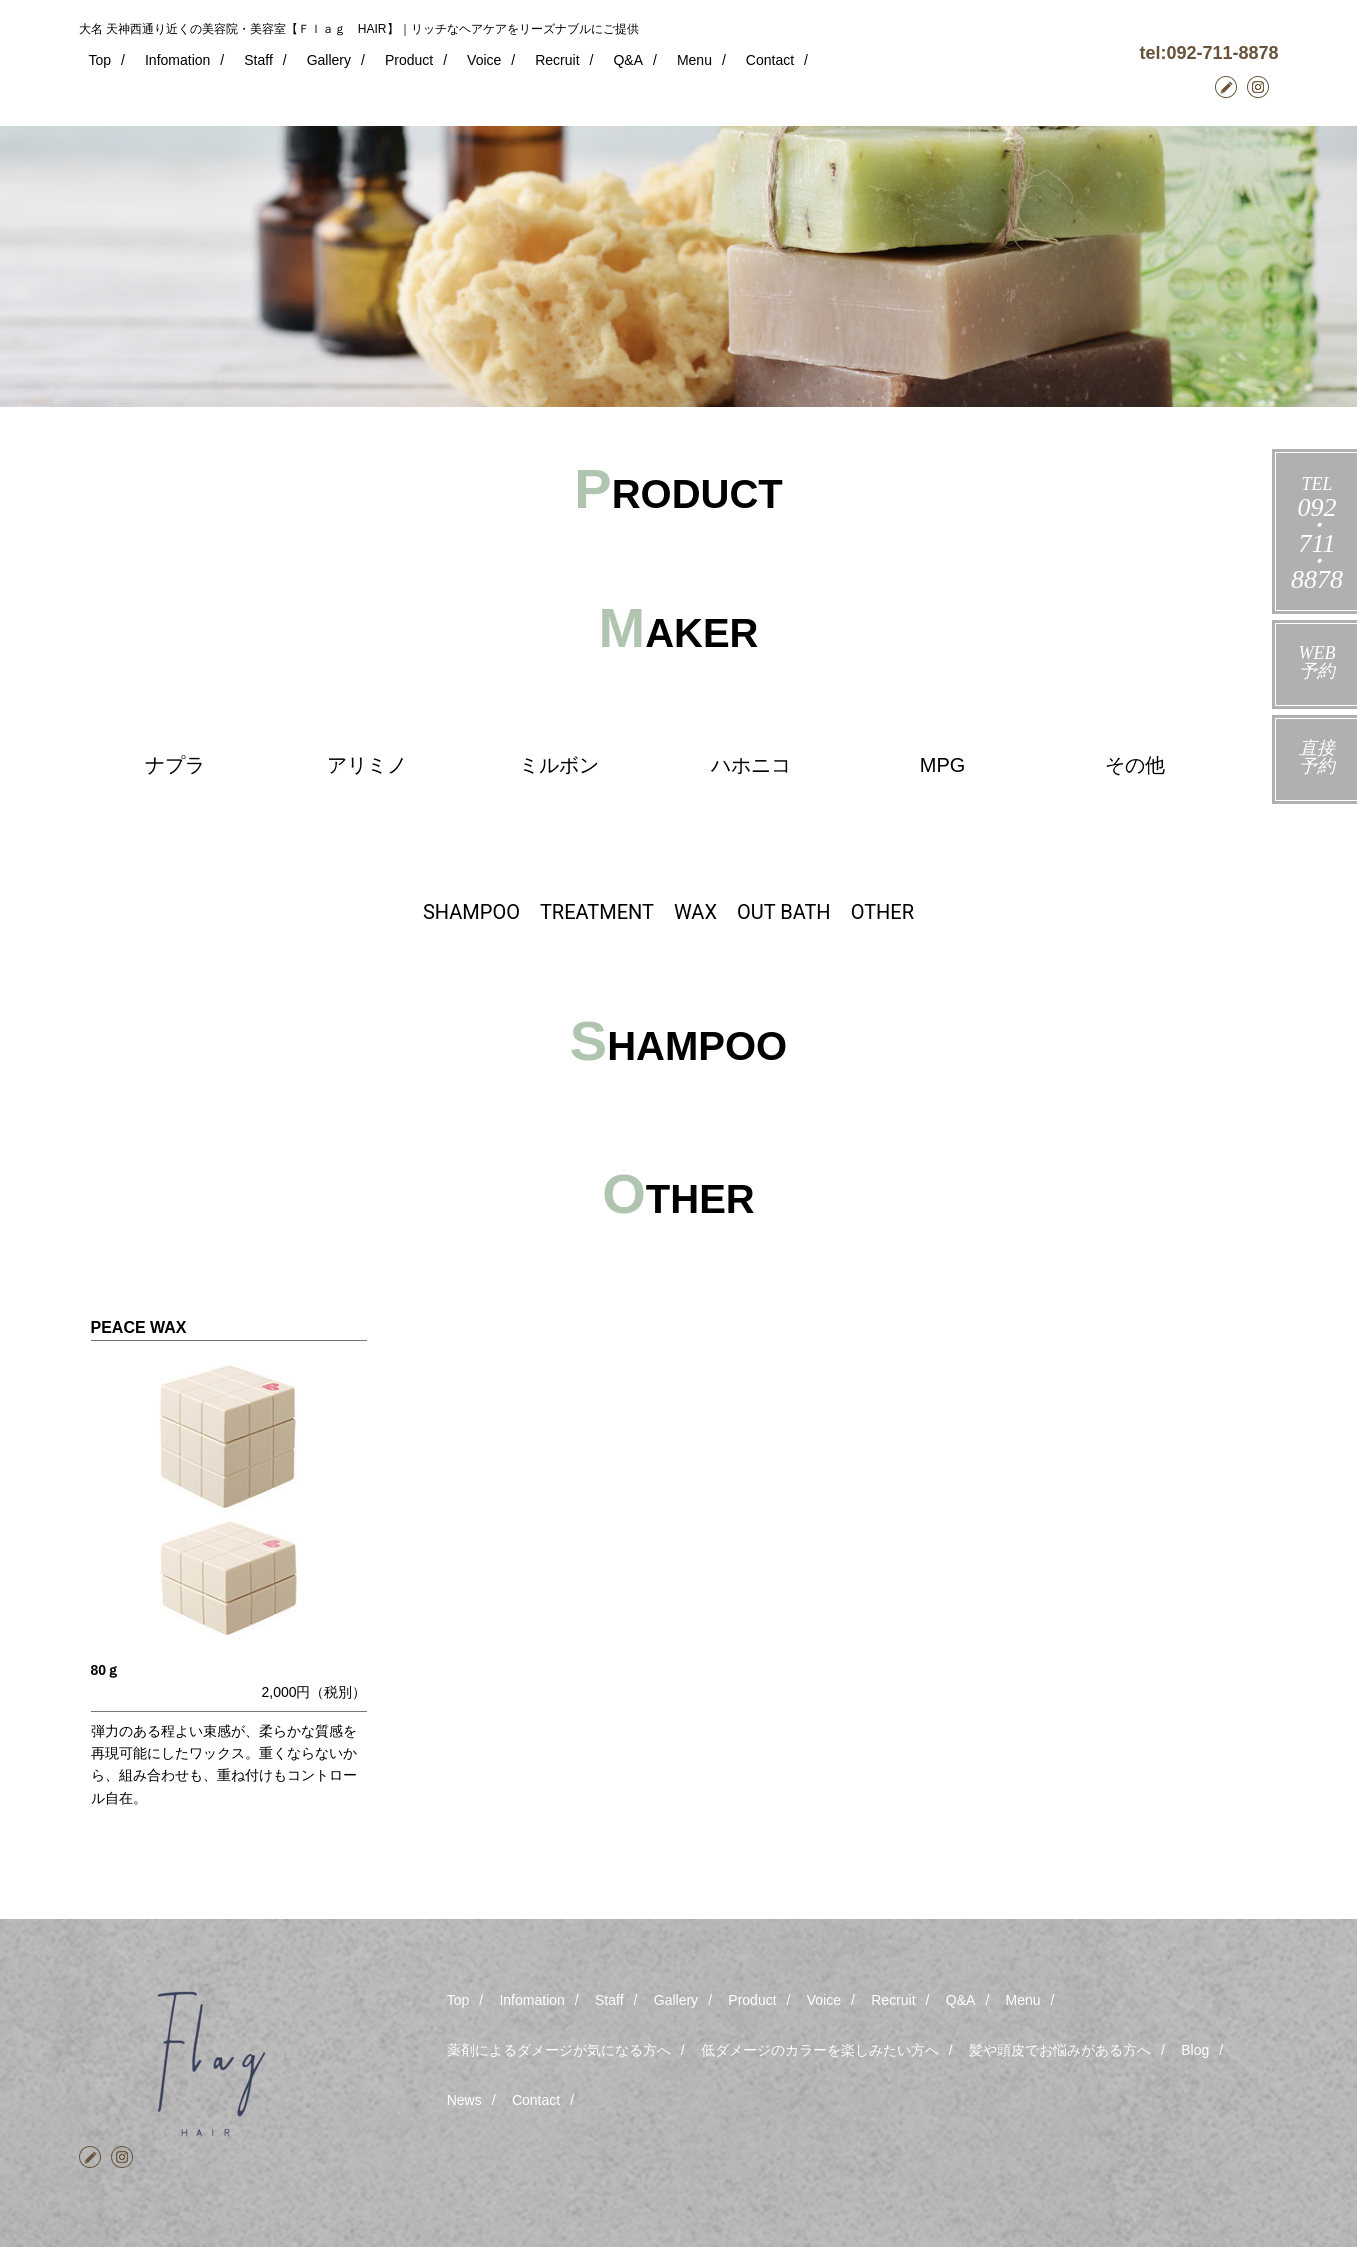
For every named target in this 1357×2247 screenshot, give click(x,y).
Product (409, 60)
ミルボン (559, 765)
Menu (694, 60)
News (464, 2100)
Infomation (177, 60)
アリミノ (367, 765)
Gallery (329, 60)
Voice (484, 60)
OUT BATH (784, 912)
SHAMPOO (471, 912)
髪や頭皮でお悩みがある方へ (1060, 2050)
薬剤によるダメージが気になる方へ (559, 2050)
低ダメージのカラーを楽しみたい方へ (820, 2050)
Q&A (628, 60)
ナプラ (175, 765)
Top (100, 60)
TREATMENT (597, 912)
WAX (695, 912)
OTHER (882, 912)
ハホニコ (751, 765)
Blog (1195, 2050)
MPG (943, 765)
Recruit (557, 60)
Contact (770, 60)
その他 (1135, 765)
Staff (258, 60)
